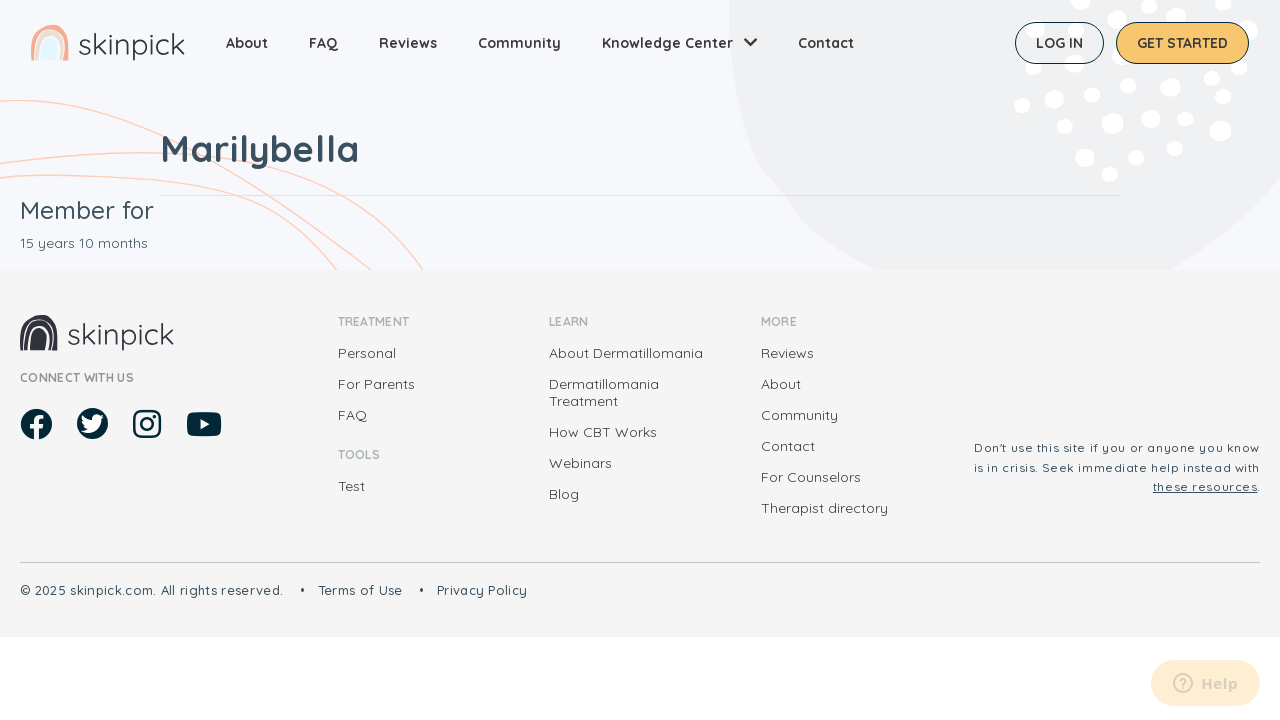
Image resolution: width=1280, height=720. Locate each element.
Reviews (408, 43)
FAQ (323, 43)
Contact (826, 43)
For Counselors (811, 477)
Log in (1059, 43)
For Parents (376, 384)
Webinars (580, 463)
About (247, 43)
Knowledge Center (667, 43)
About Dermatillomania (626, 353)
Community (519, 43)
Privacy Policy (482, 590)
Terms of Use (360, 590)
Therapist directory (824, 508)
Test (351, 486)
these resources (1205, 486)
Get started (1182, 43)
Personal (367, 353)
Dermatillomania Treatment (604, 392)
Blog (564, 494)
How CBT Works (603, 432)
